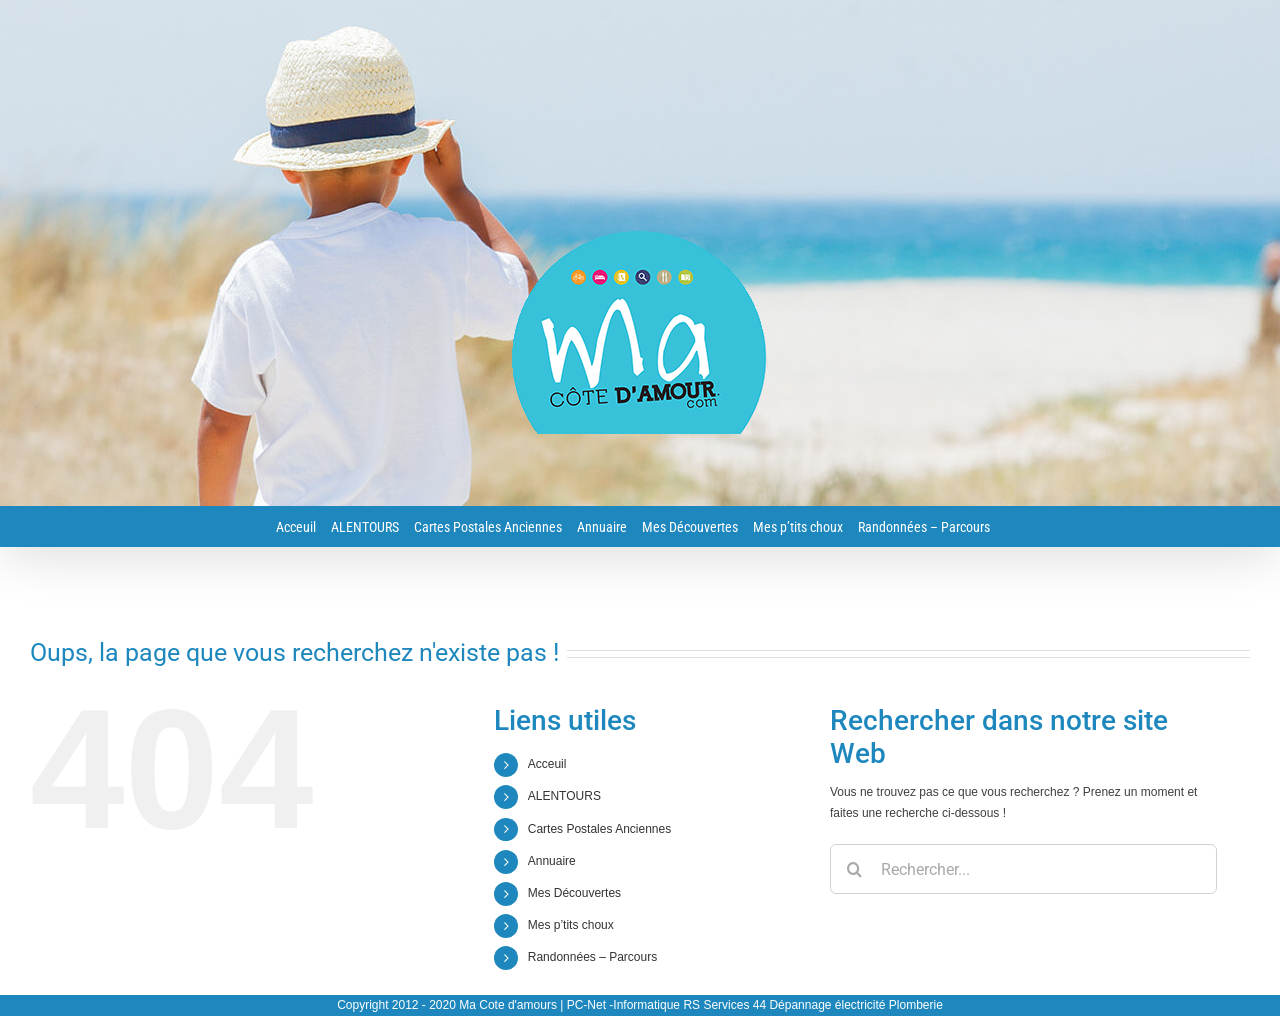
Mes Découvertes (574, 893)
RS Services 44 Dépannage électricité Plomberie (812, 1005)
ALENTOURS (564, 796)
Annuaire (552, 861)
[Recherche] (855, 869)
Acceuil (547, 764)
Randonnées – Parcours (592, 957)
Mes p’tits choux (571, 925)
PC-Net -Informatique (623, 1005)
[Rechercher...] (1023, 869)
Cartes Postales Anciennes (599, 829)
